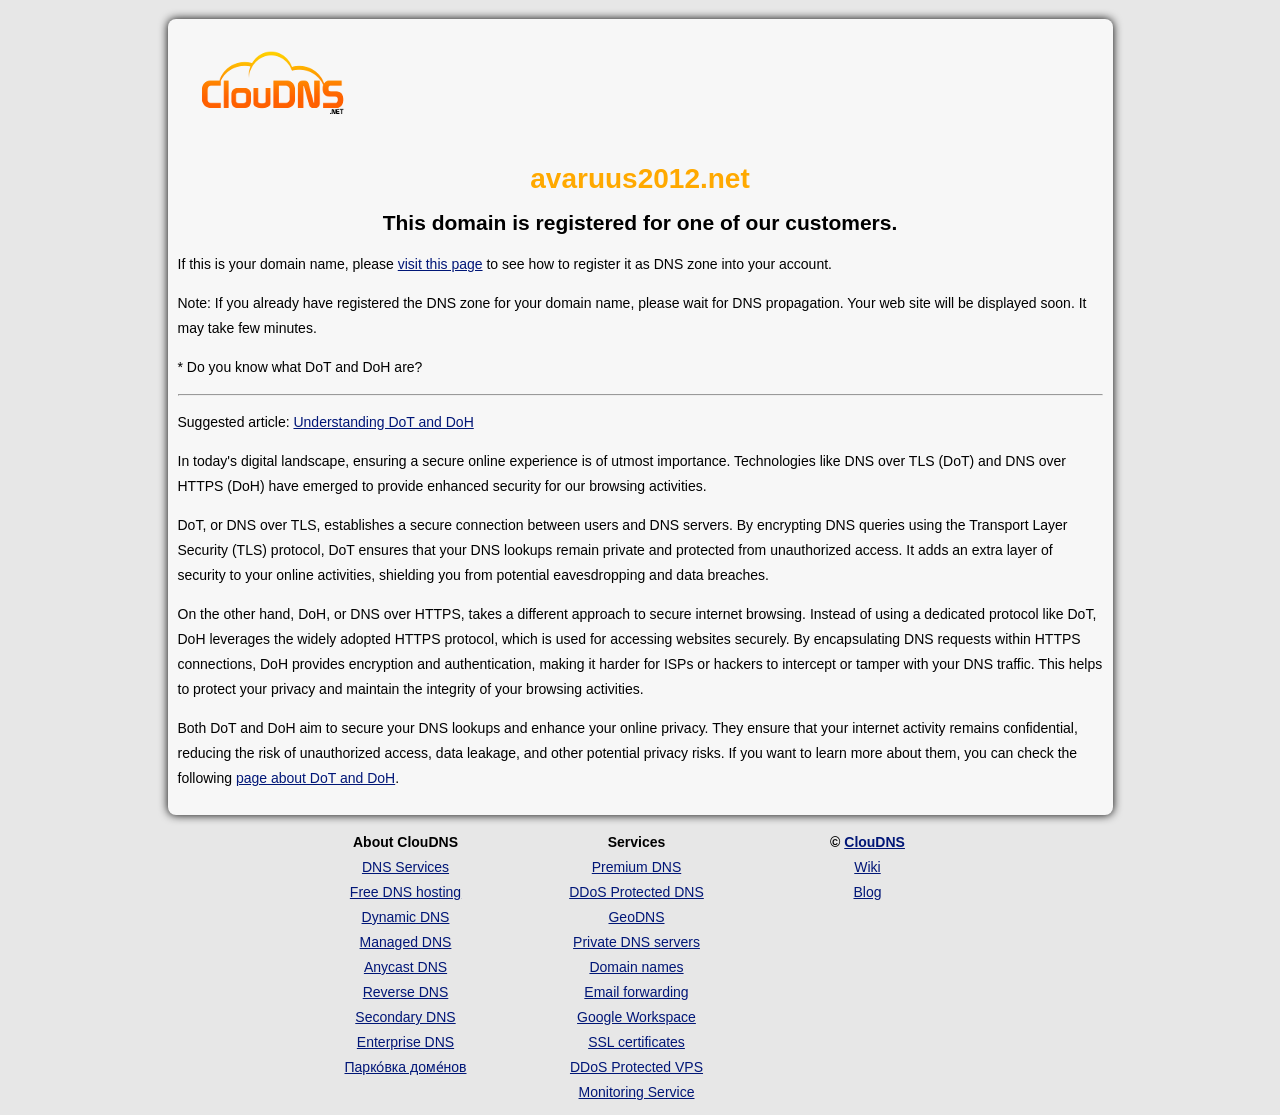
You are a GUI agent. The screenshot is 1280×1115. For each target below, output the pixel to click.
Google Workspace (636, 1017)
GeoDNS (636, 917)
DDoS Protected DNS (636, 892)
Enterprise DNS (405, 1042)
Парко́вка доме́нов (406, 1067)
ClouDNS (874, 842)
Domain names (636, 967)
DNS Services (405, 867)
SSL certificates (636, 1042)
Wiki (867, 867)
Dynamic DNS (406, 917)
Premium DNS (636, 867)
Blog (867, 892)
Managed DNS (406, 942)
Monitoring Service (637, 1092)
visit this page (440, 264)
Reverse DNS (406, 992)
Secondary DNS (405, 1017)
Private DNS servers (636, 942)
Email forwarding (636, 992)
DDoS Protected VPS (636, 1067)
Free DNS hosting (405, 892)
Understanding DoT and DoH (383, 422)
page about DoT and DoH (315, 778)
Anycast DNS (405, 967)
